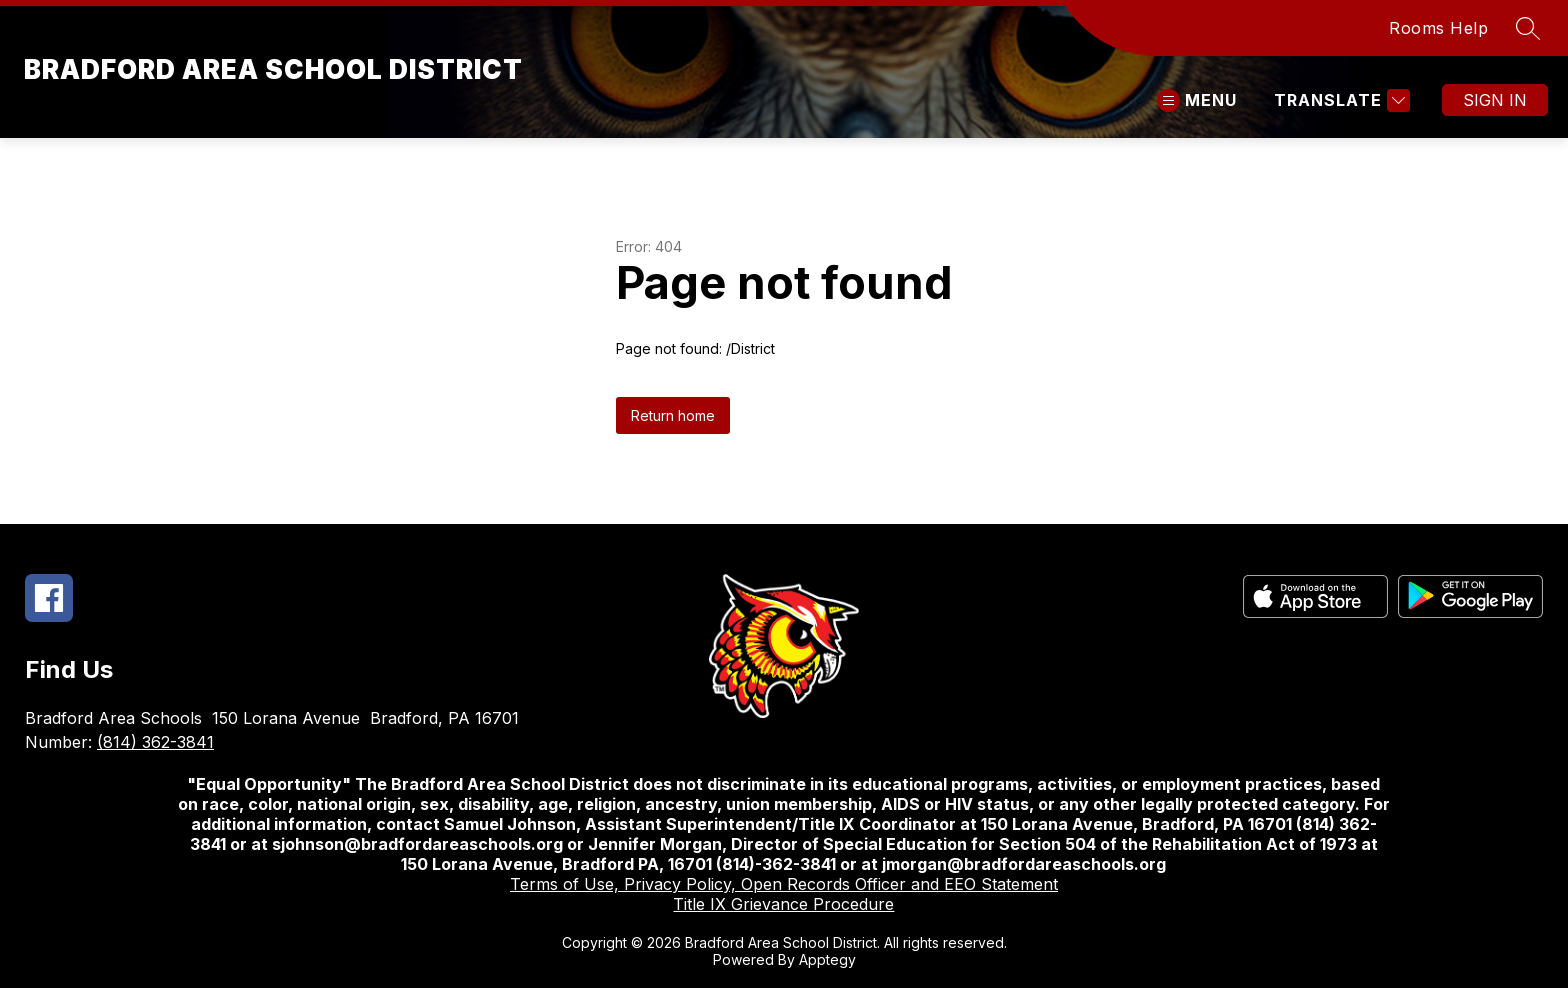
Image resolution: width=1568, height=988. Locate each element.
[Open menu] (1197, 100)
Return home (673, 415)
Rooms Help (1438, 28)
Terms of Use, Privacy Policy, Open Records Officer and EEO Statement (784, 884)
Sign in (1495, 100)
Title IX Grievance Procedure (783, 904)
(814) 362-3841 (155, 742)
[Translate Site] (1339, 100)
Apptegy (827, 959)
